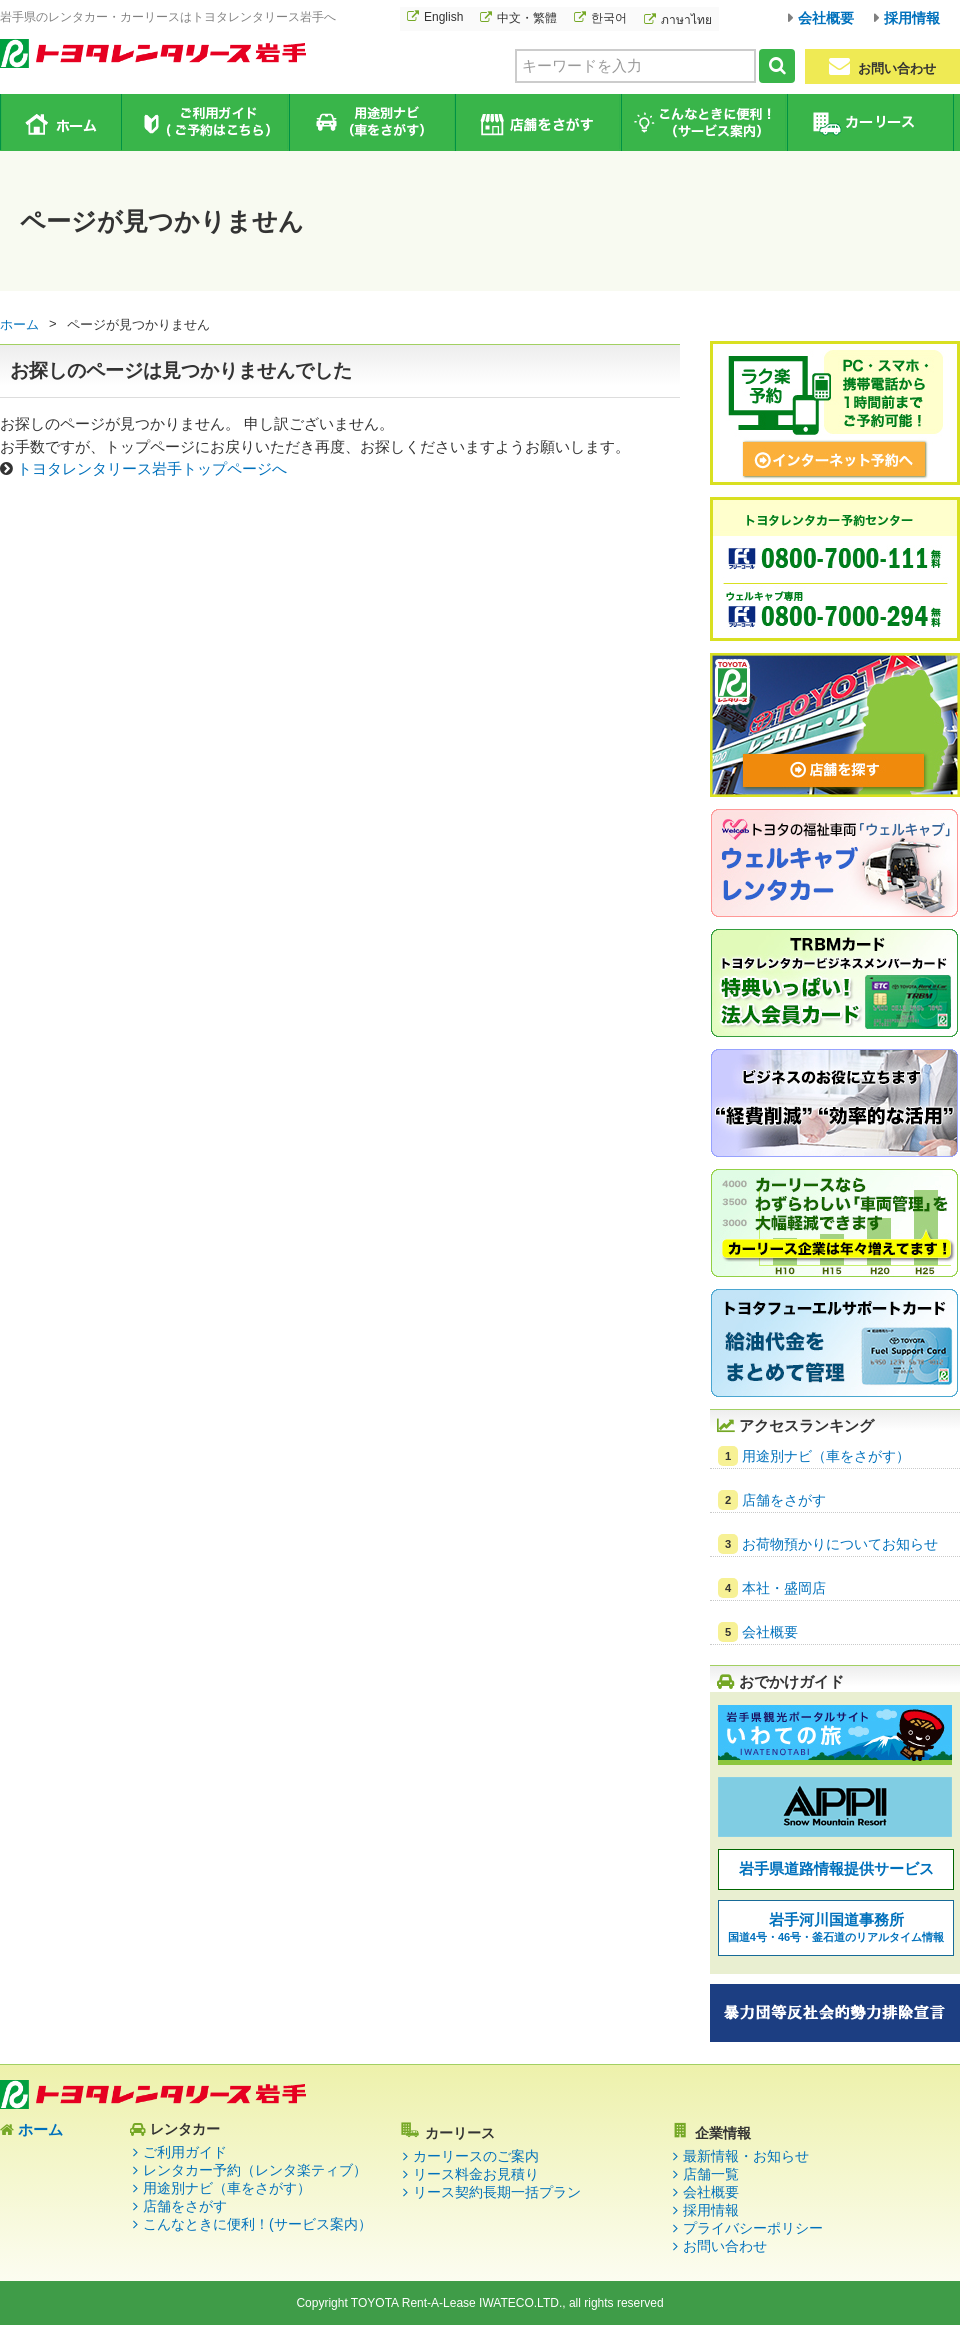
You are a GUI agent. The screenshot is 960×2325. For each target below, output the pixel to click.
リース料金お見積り (476, 2174)
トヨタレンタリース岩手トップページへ (152, 468)
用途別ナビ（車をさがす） (371, 122)
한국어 (609, 18)
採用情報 (912, 18)
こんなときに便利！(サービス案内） (257, 2224)
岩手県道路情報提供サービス (836, 1868)
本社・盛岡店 (784, 1588)
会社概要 (826, 18)
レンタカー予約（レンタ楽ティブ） (255, 2170)
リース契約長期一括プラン (497, 2192)
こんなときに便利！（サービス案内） (703, 122)
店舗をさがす (537, 122)
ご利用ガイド (205, 122)
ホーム (61, 122)
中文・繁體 (527, 18)
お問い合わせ (882, 66)
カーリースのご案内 (476, 2156)
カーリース (869, 122)
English (443, 17)
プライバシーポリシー (753, 2228)
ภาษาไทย (686, 20)
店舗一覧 (711, 2174)
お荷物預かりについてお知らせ (840, 1544)
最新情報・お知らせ (746, 2156)
